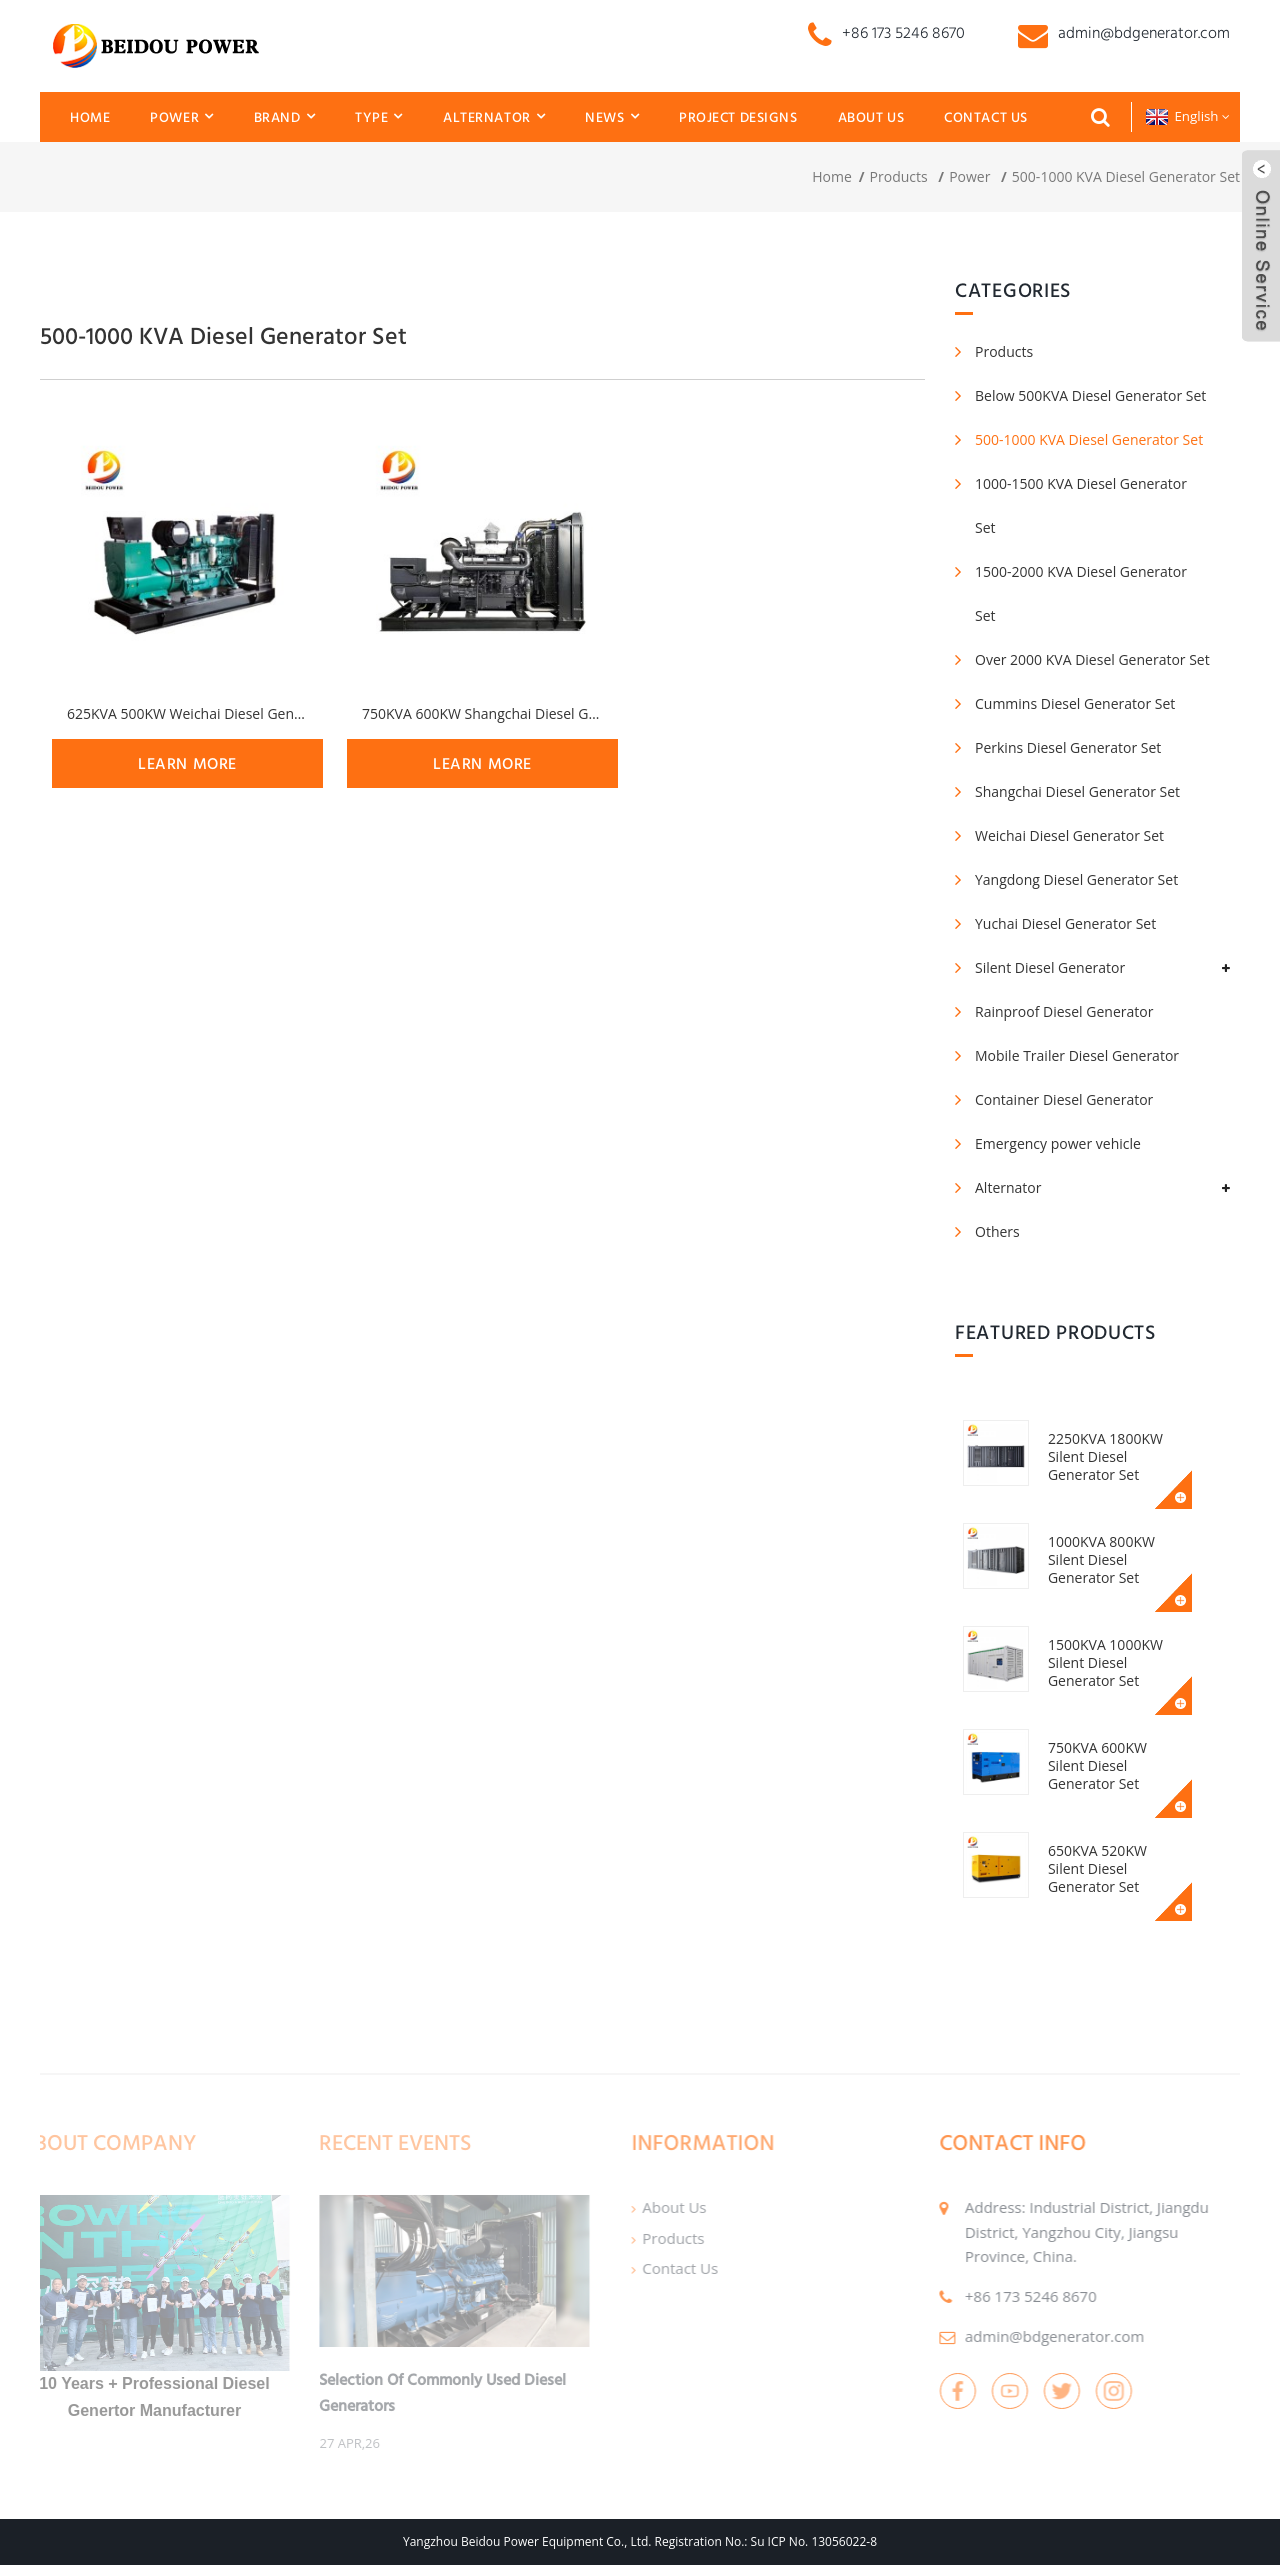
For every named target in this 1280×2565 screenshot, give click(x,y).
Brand (284, 116)
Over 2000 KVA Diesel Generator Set (1092, 659)
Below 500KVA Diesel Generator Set (1090, 395)
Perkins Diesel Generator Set (1068, 747)
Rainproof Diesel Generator (1064, 1011)
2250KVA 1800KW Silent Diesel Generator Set (1110, 1456)
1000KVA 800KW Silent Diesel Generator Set (1106, 1559)
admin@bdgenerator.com (1018, 2336)
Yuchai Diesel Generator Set (1065, 923)
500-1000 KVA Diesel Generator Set (1126, 176)
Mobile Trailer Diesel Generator (1077, 1055)
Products (899, 176)
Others (997, 1231)
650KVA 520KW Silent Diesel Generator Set (1122, 1859)
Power (181, 116)
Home (90, 117)
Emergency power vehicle (1058, 1143)
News (612, 116)
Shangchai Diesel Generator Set (1077, 791)
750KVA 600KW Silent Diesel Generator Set (1122, 1756)
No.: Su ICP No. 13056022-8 (801, 2541)
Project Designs (738, 117)
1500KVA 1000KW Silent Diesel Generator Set (1110, 1662)
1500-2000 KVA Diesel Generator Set (1081, 593)
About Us (871, 117)
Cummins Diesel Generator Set (1075, 703)
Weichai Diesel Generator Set (1069, 835)
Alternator (494, 116)
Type (379, 116)
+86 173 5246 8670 (995, 2296)
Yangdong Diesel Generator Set (1076, 879)
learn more (187, 763)
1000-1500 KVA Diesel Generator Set (1081, 505)
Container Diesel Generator (1064, 1099)
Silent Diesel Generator (1050, 967)
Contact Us (986, 117)
